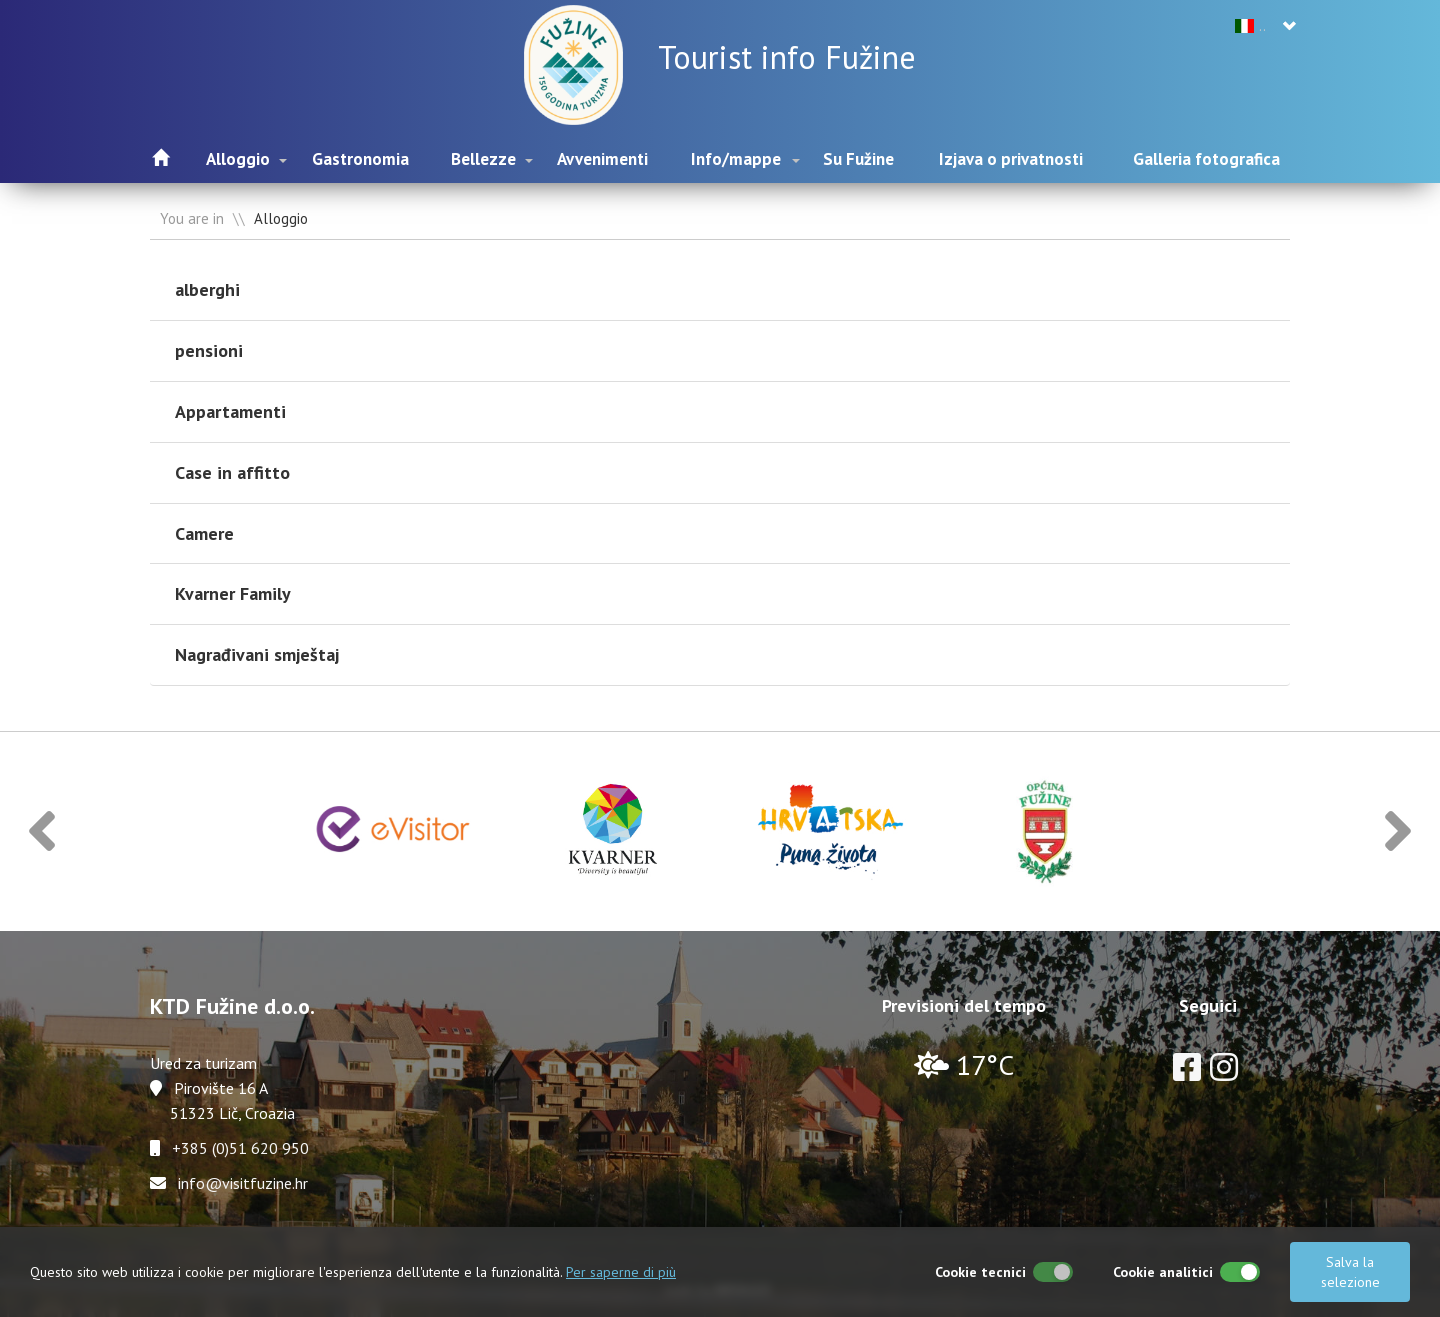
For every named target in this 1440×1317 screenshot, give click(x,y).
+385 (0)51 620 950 (240, 1148)
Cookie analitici (1163, 1272)
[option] (394, 831)
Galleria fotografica (1206, 159)
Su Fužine (858, 159)
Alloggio (238, 159)
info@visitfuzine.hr (243, 1183)
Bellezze (483, 159)
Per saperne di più (621, 1272)
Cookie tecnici (980, 1272)
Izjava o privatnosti (1011, 159)
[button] (42, 831)
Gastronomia (360, 159)
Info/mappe (736, 159)
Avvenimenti (602, 159)
